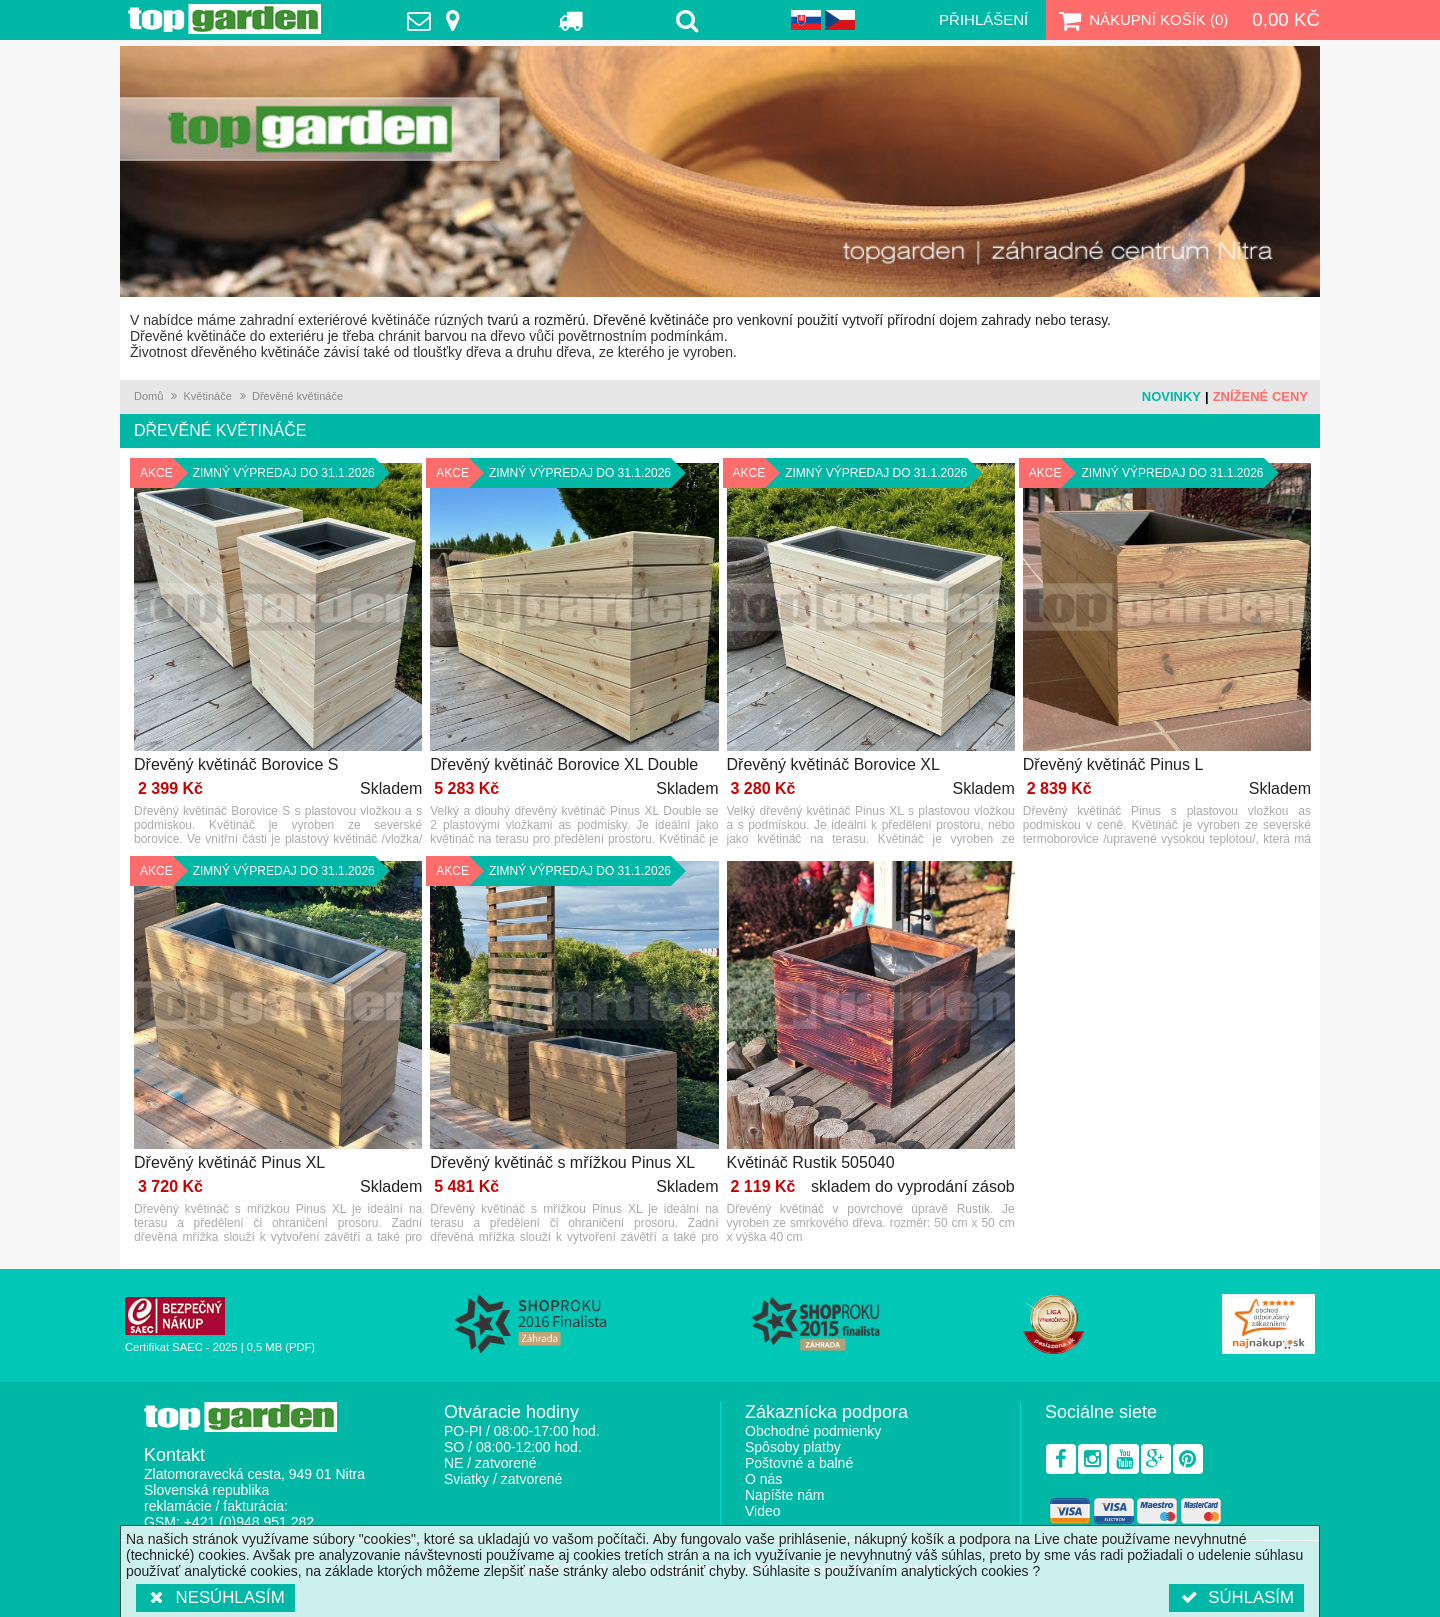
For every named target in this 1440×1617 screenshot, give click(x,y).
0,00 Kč (1286, 19)
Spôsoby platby (793, 1447)
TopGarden (224, 19)
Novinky (1171, 396)
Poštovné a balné (799, 1463)
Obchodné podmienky (813, 1431)
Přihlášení (983, 19)
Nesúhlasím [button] (215, 1597)
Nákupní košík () (1141, 20)
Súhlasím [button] (1236, 1597)
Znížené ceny (1260, 396)
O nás (763, 1479)
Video (763, 1511)
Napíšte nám (784, 1495)
